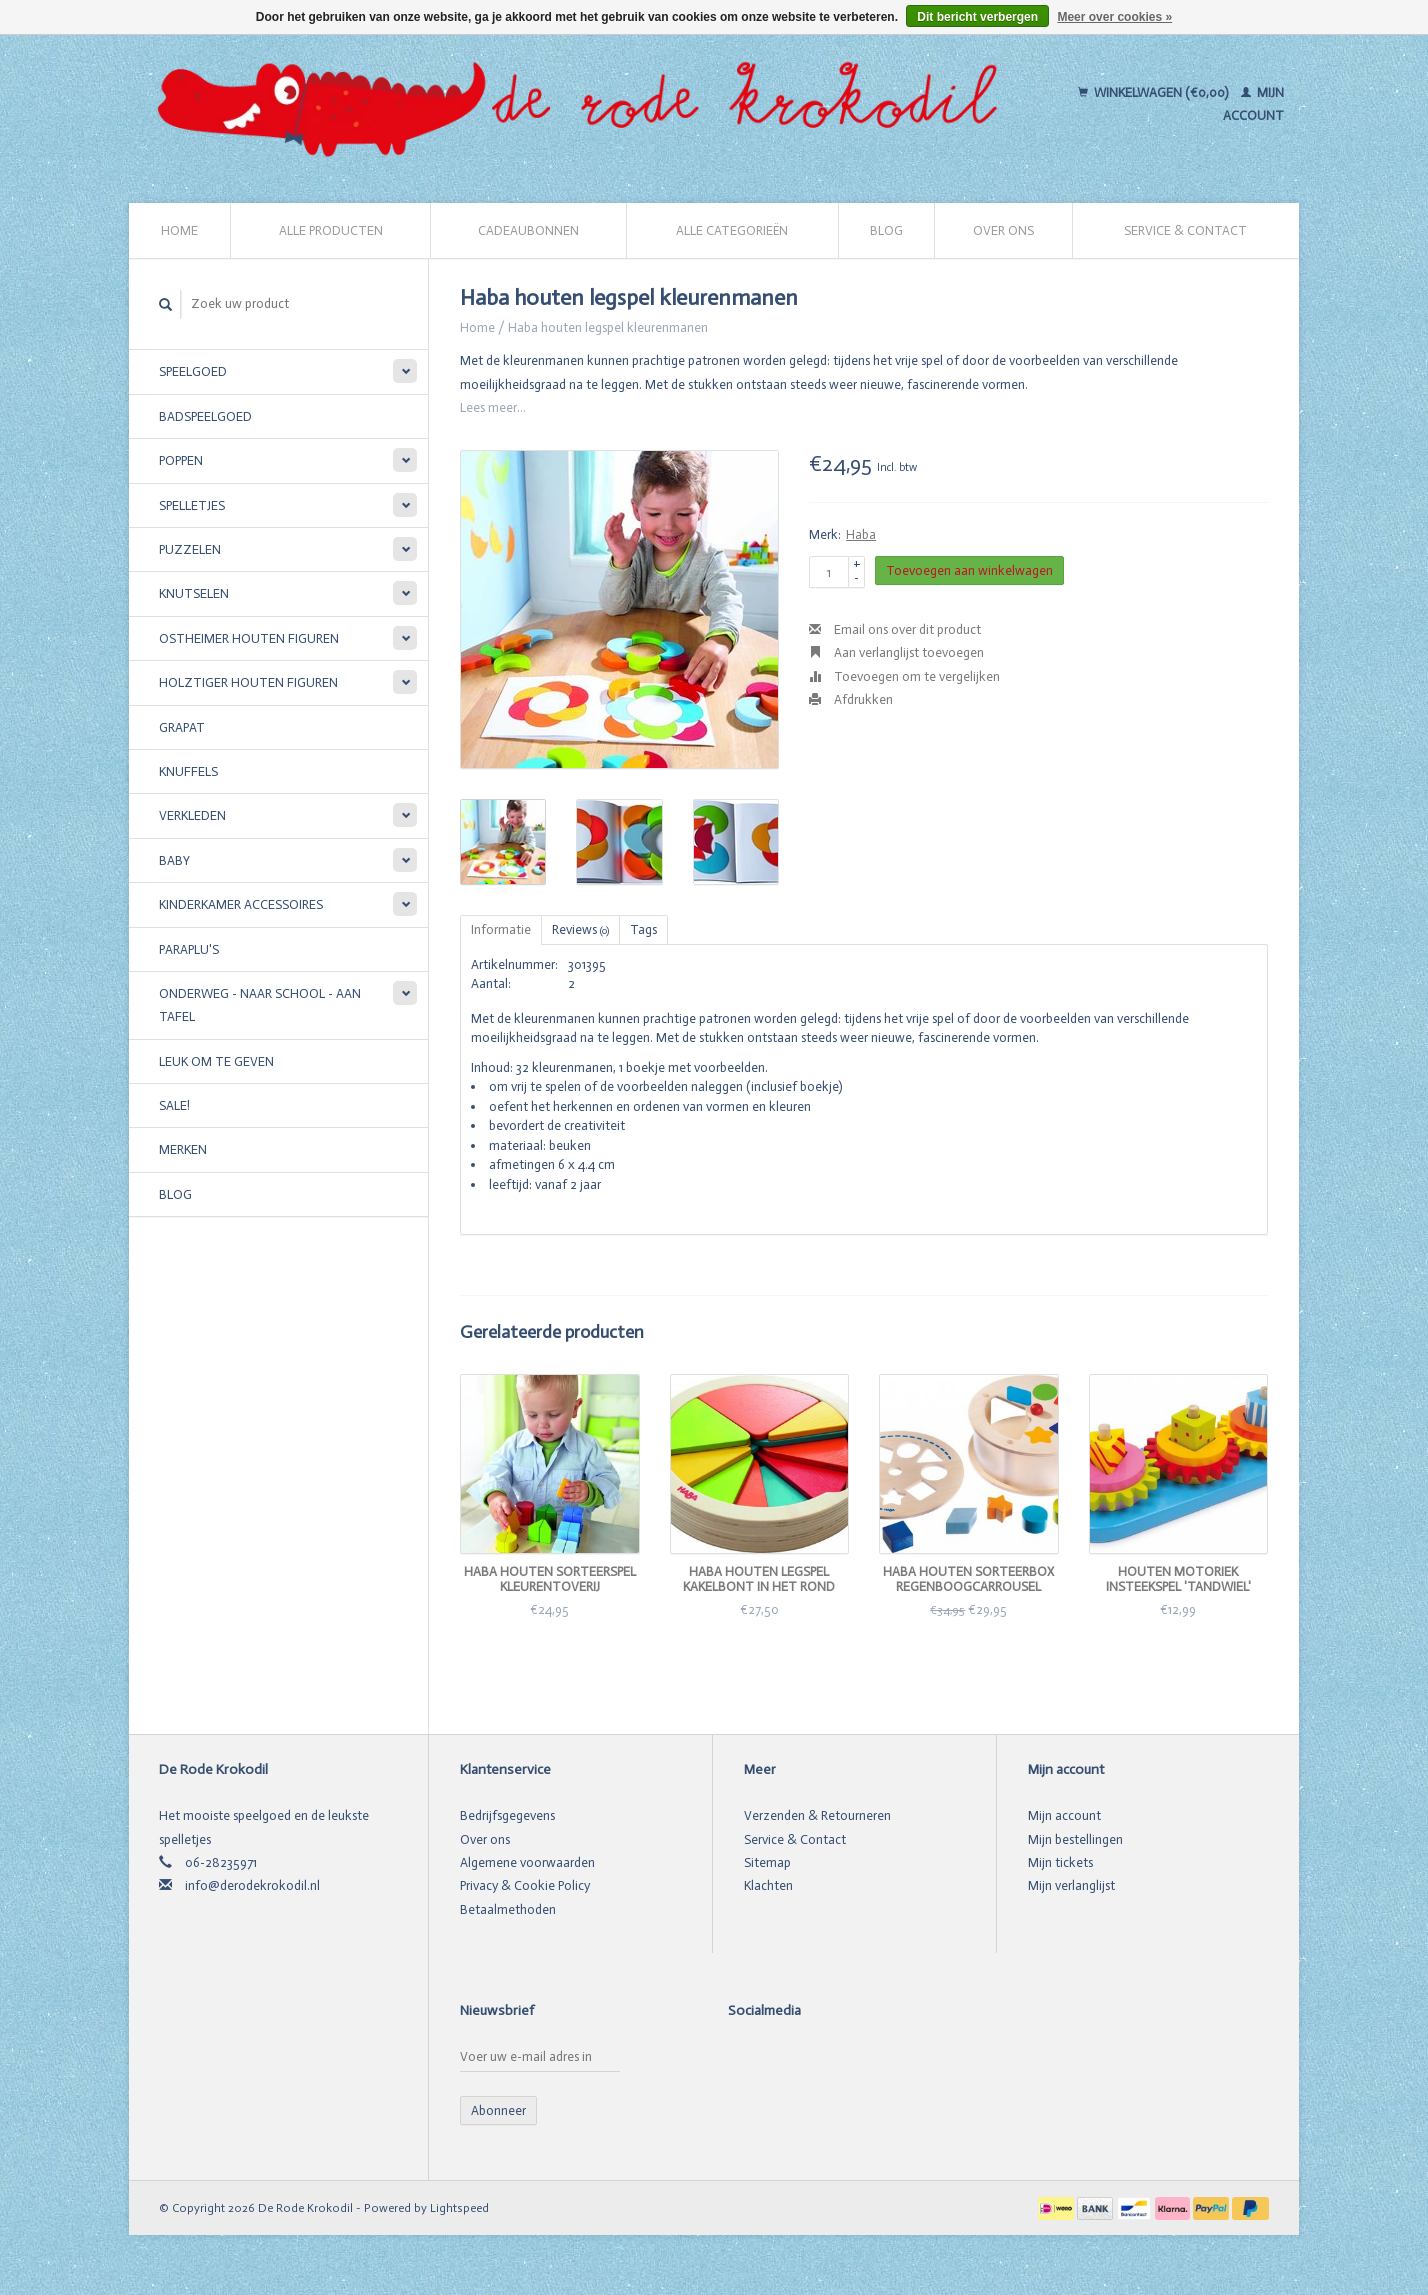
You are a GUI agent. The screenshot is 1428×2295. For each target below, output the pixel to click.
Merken (183, 1149)
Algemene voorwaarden (527, 1862)
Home (179, 230)
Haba (861, 534)
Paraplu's (189, 949)
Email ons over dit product (895, 629)
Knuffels (188, 771)
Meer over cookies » (1114, 17)
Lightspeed (459, 2208)
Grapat (182, 727)
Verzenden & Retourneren (817, 1815)
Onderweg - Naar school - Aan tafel (260, 1005)
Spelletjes (192, 505)
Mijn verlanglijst (1071, 1885)
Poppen (181, 460)
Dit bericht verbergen (977, 17)
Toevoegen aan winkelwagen (969, 570)
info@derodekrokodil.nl (252, 1885)
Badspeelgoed (205, 416)
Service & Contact (1185, 230)
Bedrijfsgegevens (507, 1815)
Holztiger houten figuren (248, 682)
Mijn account (1064, 1815)
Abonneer (498, 2110)
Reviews (580, 929)
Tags (643, 929)
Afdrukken (851, 699)
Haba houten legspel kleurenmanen (608, 327)
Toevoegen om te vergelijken (904, 676)
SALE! (174, 1105)
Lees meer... (493, 407)
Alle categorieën (732, 230)
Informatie (501, 929)
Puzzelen (190, 549)
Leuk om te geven (216, 1061)
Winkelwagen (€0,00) (1154, 92)
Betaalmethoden (508, 1909)
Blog (886, 230)
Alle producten (331, 230)
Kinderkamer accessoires (241, 904)
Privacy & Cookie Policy (525, 1885)
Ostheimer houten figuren (249, 638)
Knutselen (194, 593)
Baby (174, 860)
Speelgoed (193, 371)
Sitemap (767, 1862)
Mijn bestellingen (1075, 1839)
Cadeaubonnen (528, 230)
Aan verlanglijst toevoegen (896, 652)
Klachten (768, 1885)
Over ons (1003, 230)
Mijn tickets (1060, 1862)
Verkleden (192, 815)
